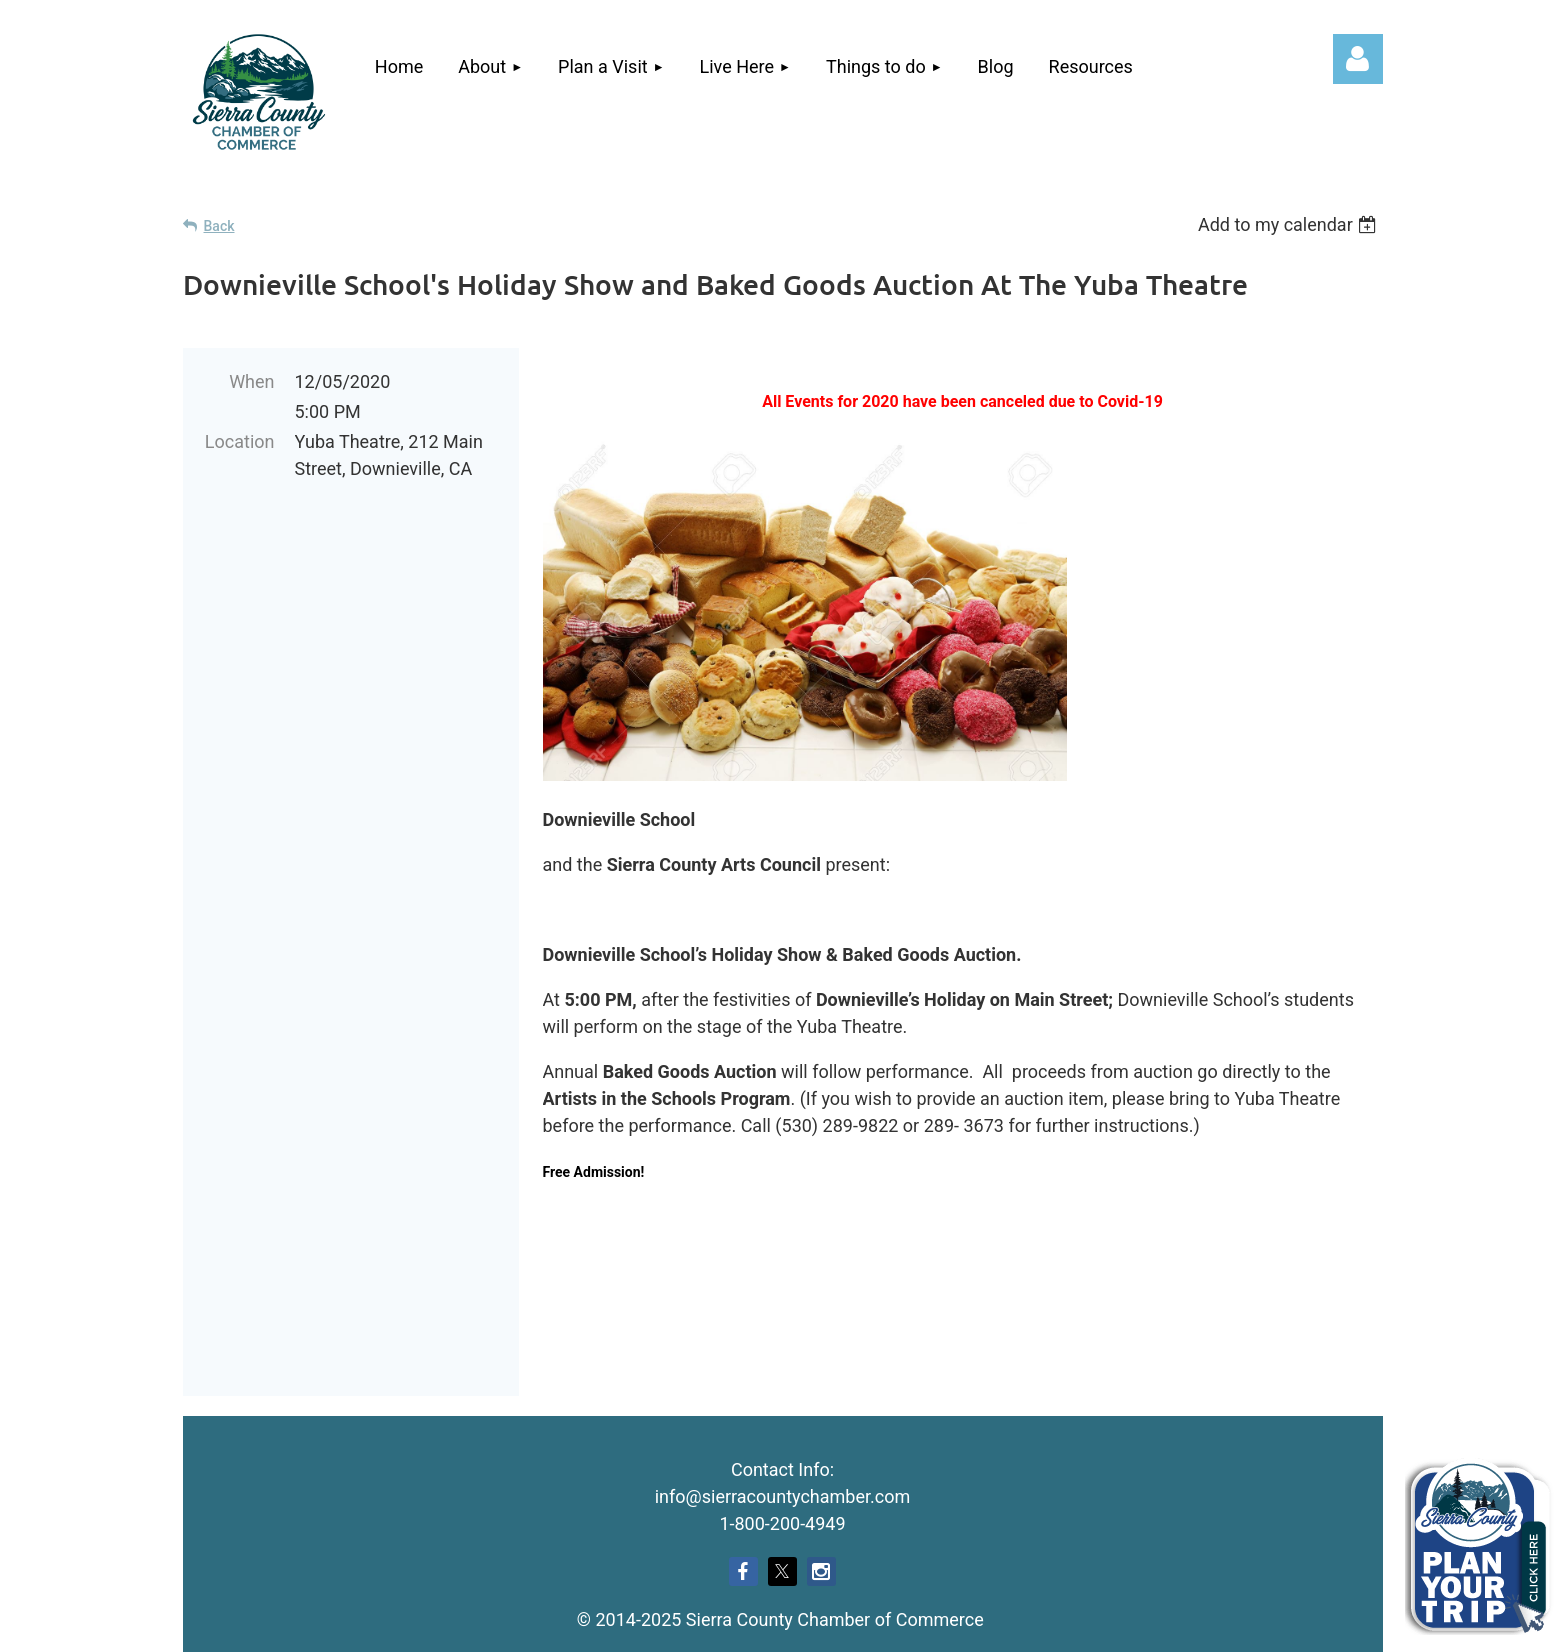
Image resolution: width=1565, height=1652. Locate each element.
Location (240, 441)
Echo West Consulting (818, 1520)
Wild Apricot (1152, 1626)
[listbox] (1290, 224)
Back (219, 226)
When (251, 381)
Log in (1358, 59)
